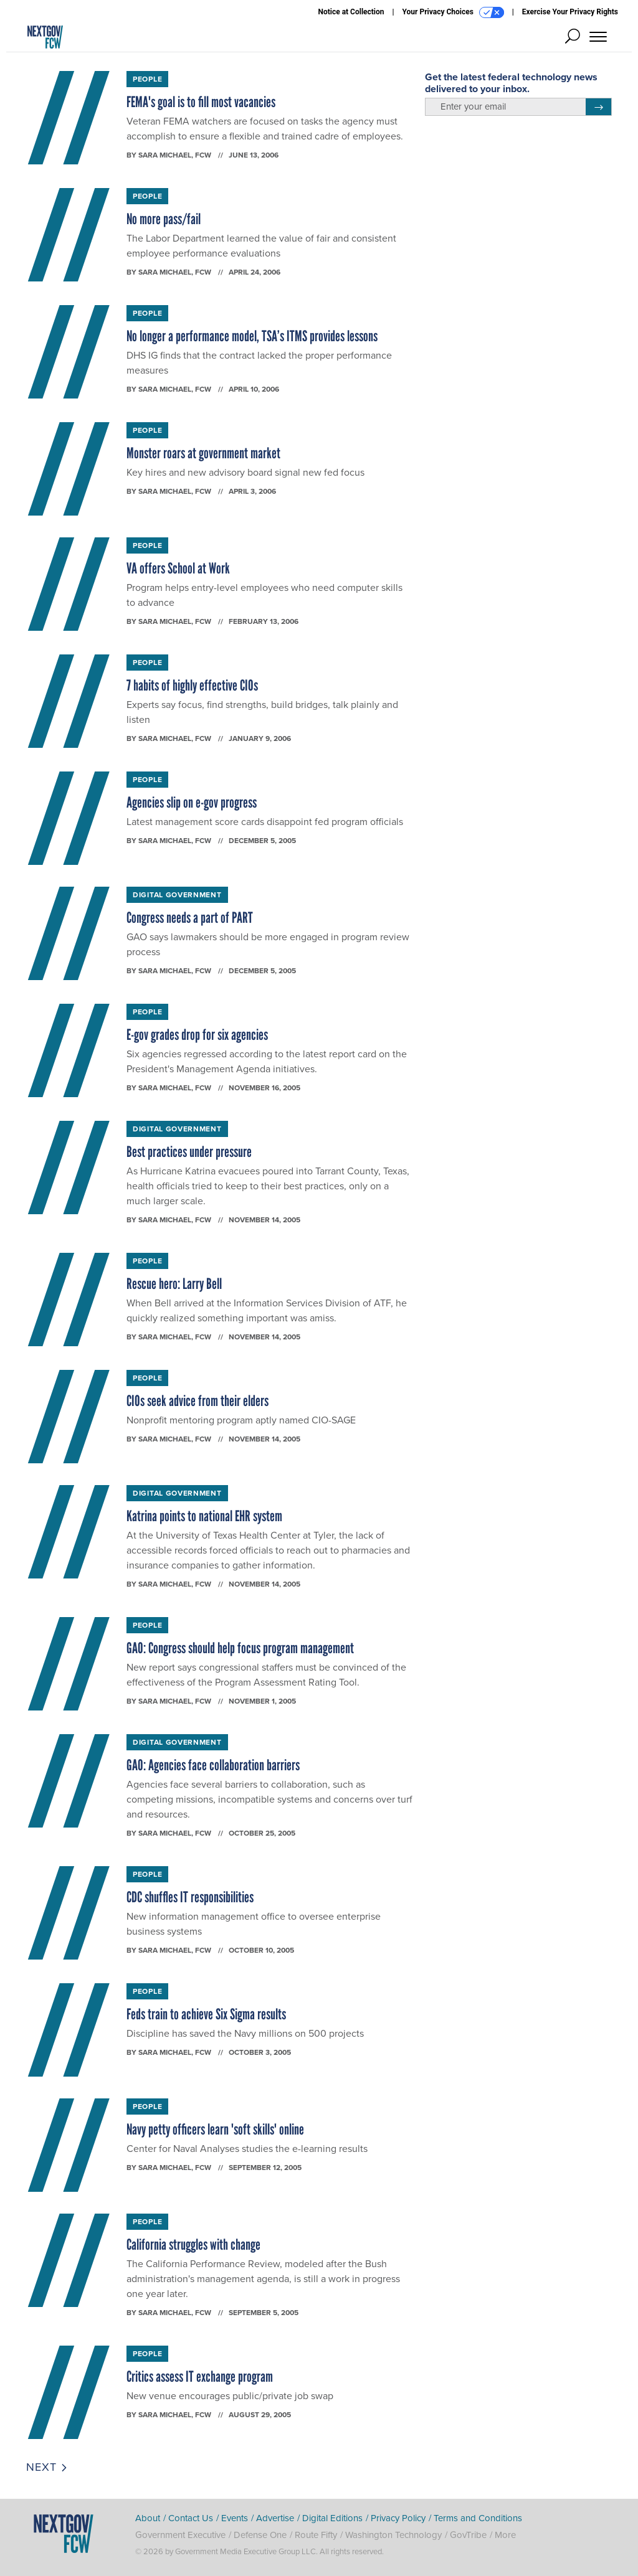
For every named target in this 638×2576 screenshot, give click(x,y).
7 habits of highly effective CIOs (192, 685)
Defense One (260, 2535)
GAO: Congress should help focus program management (240, 1648)
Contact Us (190, 2518)
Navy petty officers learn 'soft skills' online (215, 2129)
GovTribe (468, 2535)
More (505, 2535)
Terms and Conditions (478, 2518)
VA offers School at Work (178, 568)
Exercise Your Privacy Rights (570, 11)
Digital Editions (332, 2518)
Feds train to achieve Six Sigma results (206, 2014)
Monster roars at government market (203, 453)
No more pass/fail (163, 219)
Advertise (275, 2518)
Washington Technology (393, 2535)
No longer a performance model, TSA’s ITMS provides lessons (252, 336)
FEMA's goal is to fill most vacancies (200, 102)
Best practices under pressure (189, 1152)
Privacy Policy (398, 2518)
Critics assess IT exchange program (199, 2376)
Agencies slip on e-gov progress (191, 802)
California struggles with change (193, 2244)
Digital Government (177, 894)
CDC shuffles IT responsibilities (190, 1897)
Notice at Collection (351, 11)
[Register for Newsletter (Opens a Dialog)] (598, 107)
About (147, 2518)
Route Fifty (316, 2535)
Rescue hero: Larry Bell (174, 1284)
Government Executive (180, 2535)
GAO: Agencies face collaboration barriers (213, 1765)
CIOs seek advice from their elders (197, 1401)
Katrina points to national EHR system (204, 1516)
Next (47, 2467)
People (147, 78)
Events (234, 2518)
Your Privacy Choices (453, 12)
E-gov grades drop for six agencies (197, 1035)
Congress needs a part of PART (189, 917)
